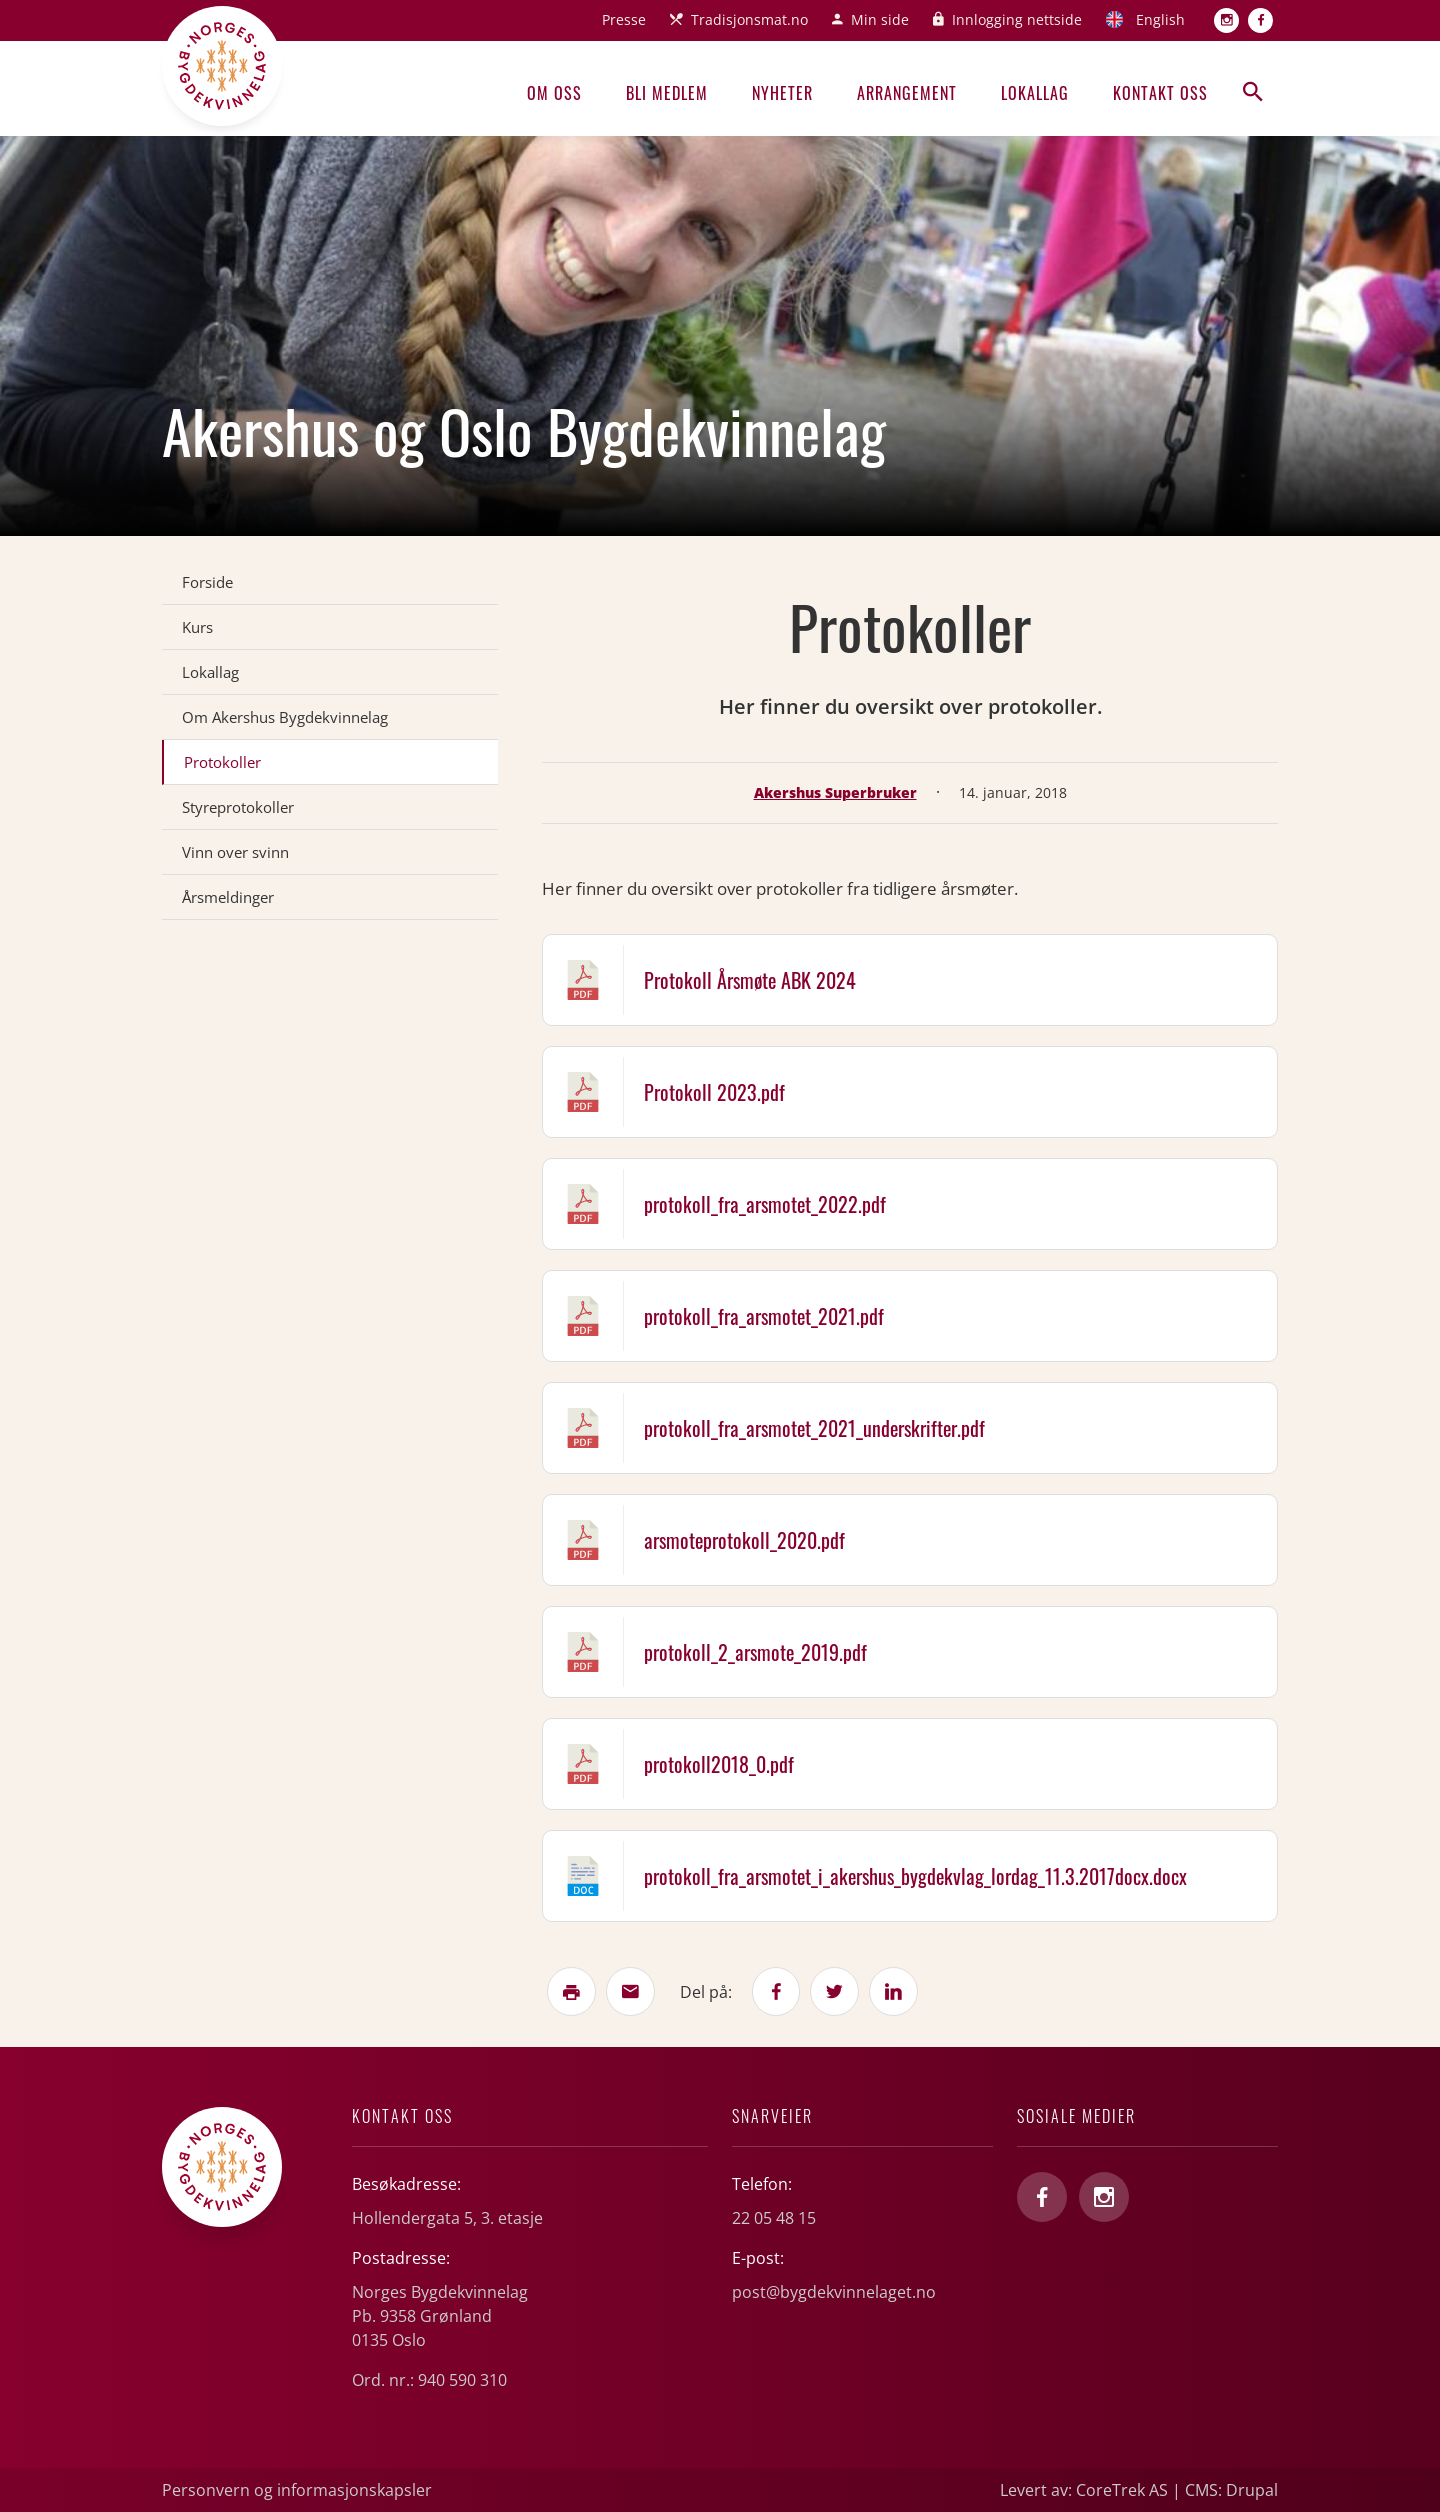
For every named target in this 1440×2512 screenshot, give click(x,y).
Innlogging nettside (1017, 19)
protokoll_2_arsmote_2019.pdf (755, 1652)
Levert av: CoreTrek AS (1084, 2490)
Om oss (554, 93)
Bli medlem (667, 93)
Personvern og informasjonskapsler (297, 2490)
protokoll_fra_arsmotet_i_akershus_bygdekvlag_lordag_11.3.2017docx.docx (915, 1876)
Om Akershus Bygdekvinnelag (285, 717)
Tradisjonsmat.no (749, 19)
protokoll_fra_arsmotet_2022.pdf (765, 1204)
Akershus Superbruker (835, 792)
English (1160, 19)
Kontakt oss (1160, 93)
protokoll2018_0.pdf (719, 1764)
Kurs (197, 627)
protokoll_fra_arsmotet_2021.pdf (764, 1316)
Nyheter (782, 93)
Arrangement (907, 93)
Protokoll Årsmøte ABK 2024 (750, 980)
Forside (207, 582)
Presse (624, 19)
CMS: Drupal (1231, 2490)
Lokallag (1035, 93)
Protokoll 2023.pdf (714, 1092)
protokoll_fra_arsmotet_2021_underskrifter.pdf (814, 1428)
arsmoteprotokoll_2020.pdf (744, 1540)
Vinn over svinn (235, 852)
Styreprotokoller (238, 807)
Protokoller (222, 762)
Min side (880, 19)
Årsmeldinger (228, 897)
